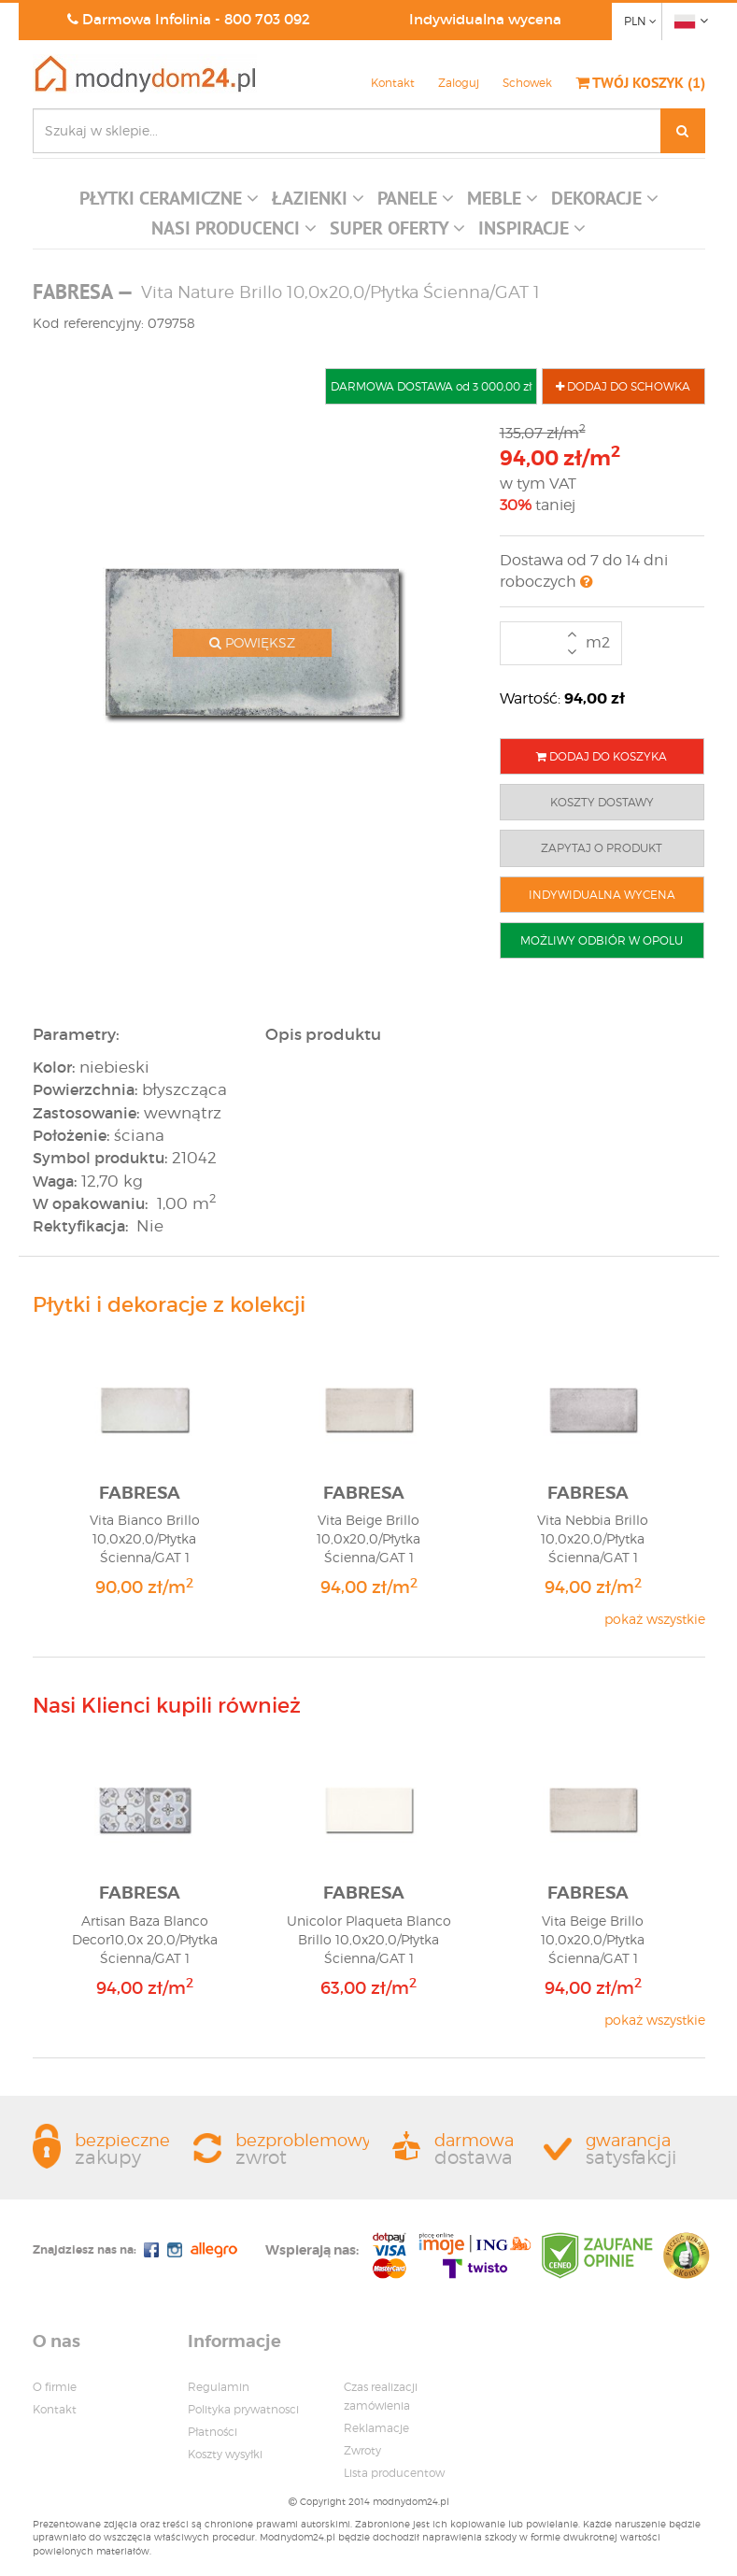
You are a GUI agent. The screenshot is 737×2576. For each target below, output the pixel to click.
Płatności (212, 2432)
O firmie (55, 2387)
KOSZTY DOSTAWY (602, 802)
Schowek (527, 83)
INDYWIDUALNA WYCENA (602, 895)
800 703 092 (267, 19)
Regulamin (218, 2387)
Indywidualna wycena (485, 19)
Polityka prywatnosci (243, 2409)
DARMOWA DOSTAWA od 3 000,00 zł (431, 386)
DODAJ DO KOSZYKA (601, 756)
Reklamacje (376, 2428)
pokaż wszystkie (654, 1619)
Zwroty (362, 2450)
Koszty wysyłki (225, 2454)
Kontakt (393, 83)
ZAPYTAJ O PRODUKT (601, 848)
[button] (169, 203)
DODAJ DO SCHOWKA (623, 386)
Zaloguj (458, 83)
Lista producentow (394, 2473)
